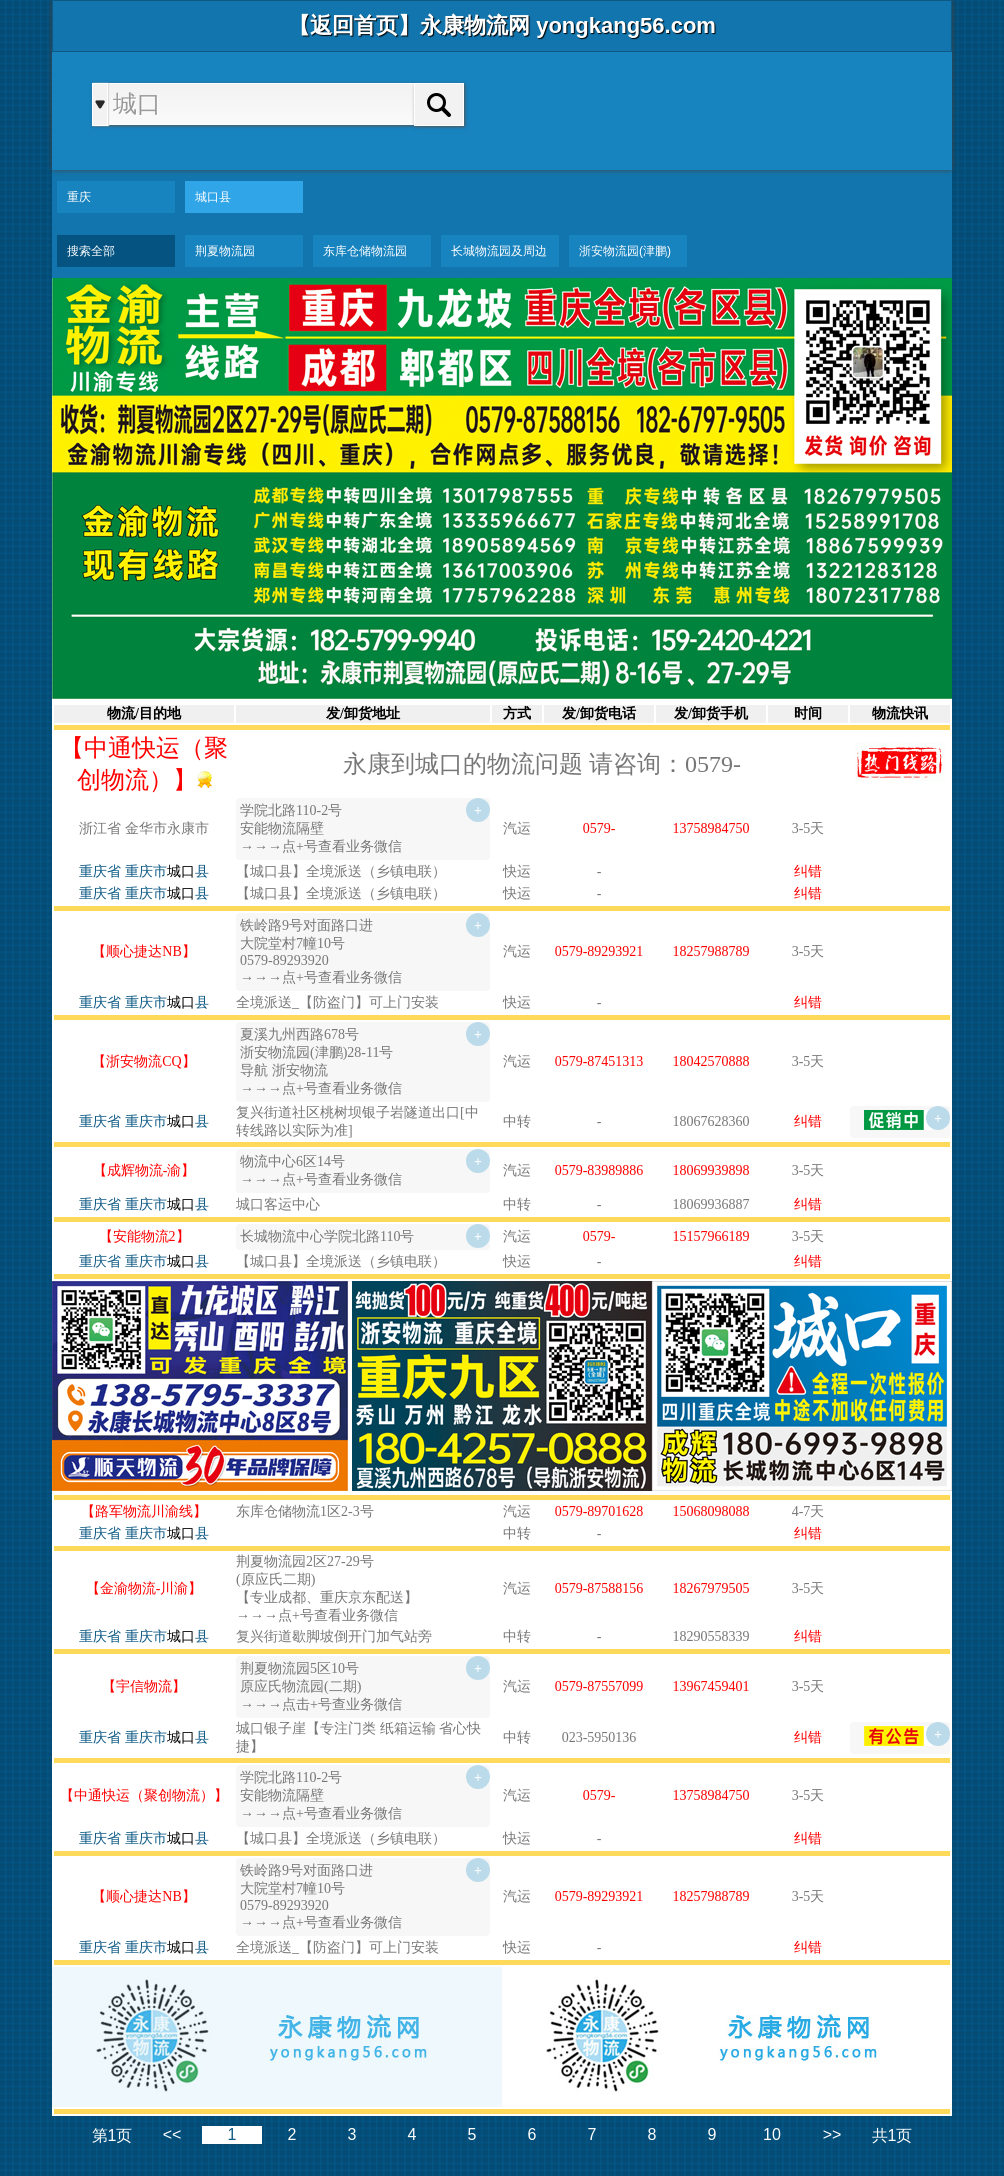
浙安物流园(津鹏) (625, 251)
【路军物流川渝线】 (144, 1511)
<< (172, 2134)
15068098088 (711, 1511)
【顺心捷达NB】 (143, 951)
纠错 (808, 871)
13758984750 (711, 828)
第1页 (112, 2135)
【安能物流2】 (144, 1236)
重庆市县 (167, 871)
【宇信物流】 (144, 1686)
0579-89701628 (599, 1511)
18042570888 (711, 1061)
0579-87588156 (599, 1588)
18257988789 (711, 951)
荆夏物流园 (225, 251)
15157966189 (711, 1236)
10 (772, 2134)
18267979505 (711, 1588)
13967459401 (711, 1686)
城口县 (213, 197)
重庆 (79, 197)
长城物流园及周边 (499, 251)
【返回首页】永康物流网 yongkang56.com (502, 25)
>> (832, 2134)
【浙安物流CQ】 (143, 1061)
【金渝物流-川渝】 (144, 1588)
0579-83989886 (599, 1170)
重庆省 (100, 871)
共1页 (892, 2135)
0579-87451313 (599, 1061)
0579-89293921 (599, 951)
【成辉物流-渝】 (144, 1170)
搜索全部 (91, 251)
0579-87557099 (599, 1686)
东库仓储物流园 (365, 251)
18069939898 (711, 1170)
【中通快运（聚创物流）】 (144, 1795)
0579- (599, 828)
